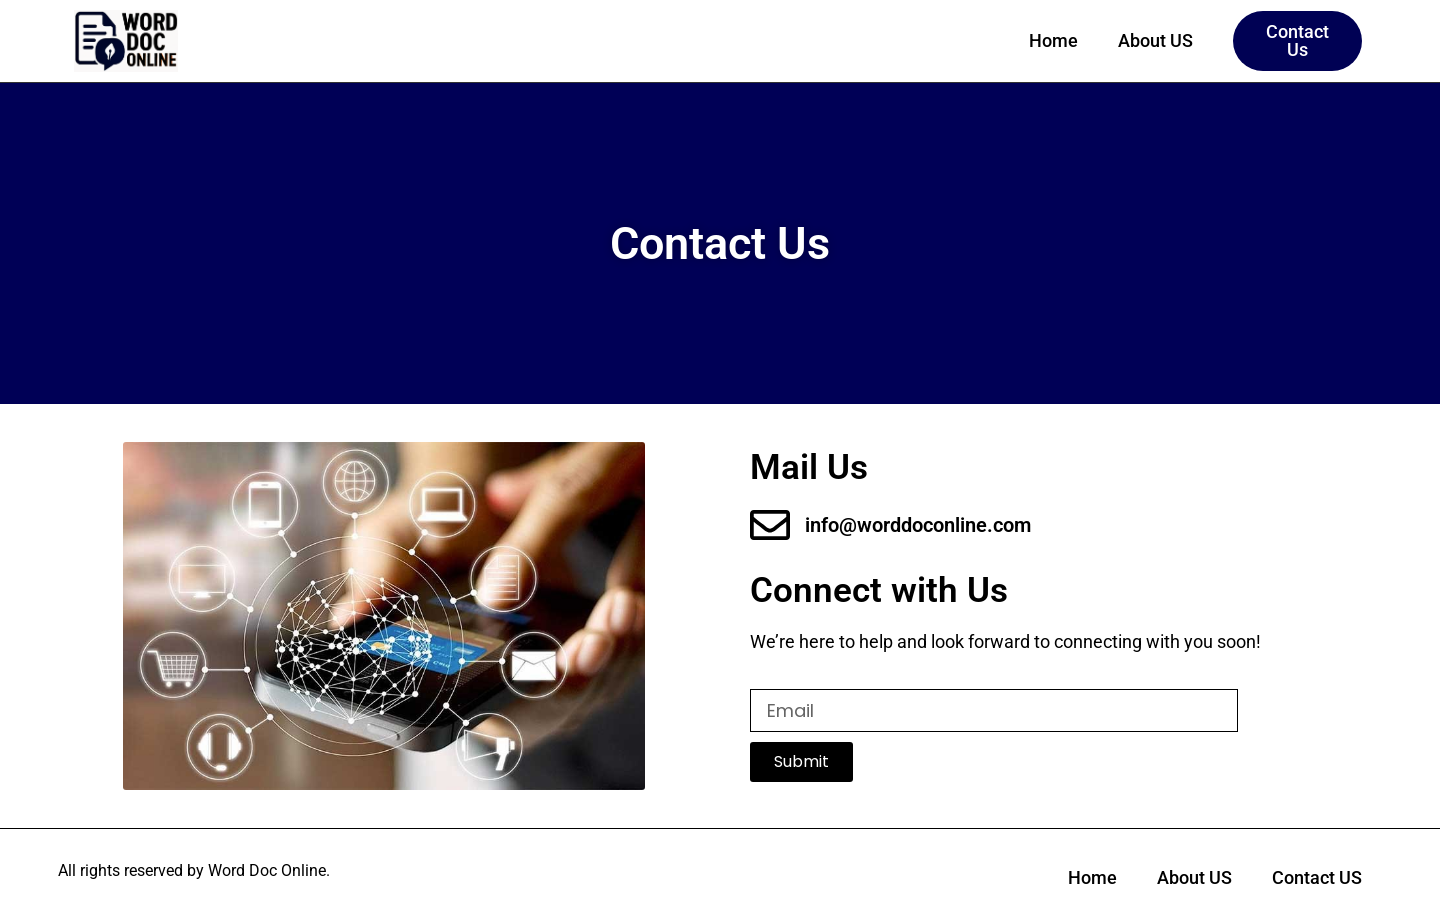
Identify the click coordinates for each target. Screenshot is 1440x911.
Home (1053, 40)
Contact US (1317, 877)
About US (1155, 40)
